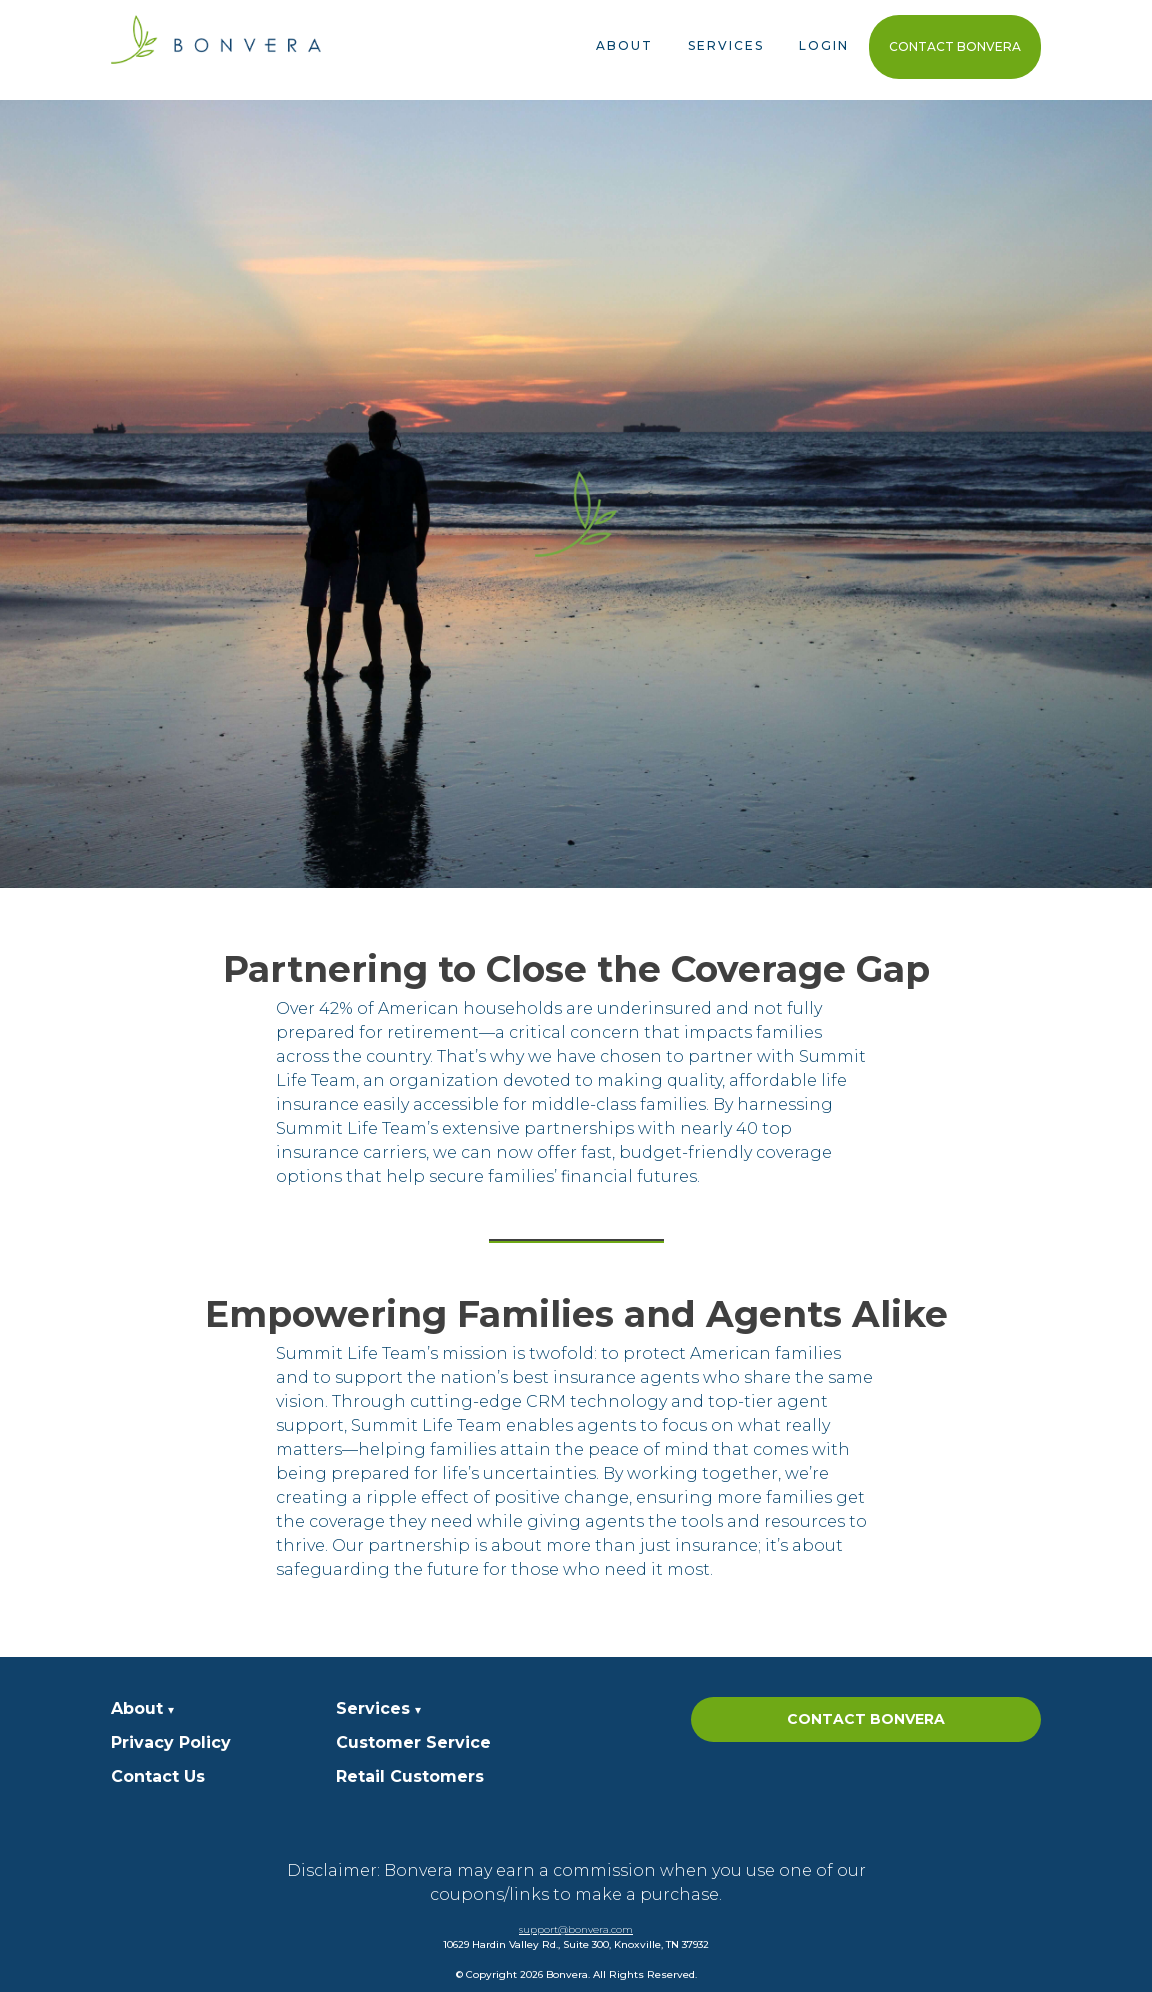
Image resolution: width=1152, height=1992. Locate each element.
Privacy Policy (171, 1742)
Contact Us (158, 1776)
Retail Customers (410, 1776)
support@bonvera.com (576, 1929)
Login (824, 45)
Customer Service (413, 1742)
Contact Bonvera (955, 46)
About (624, 45)
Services (726, 45)
